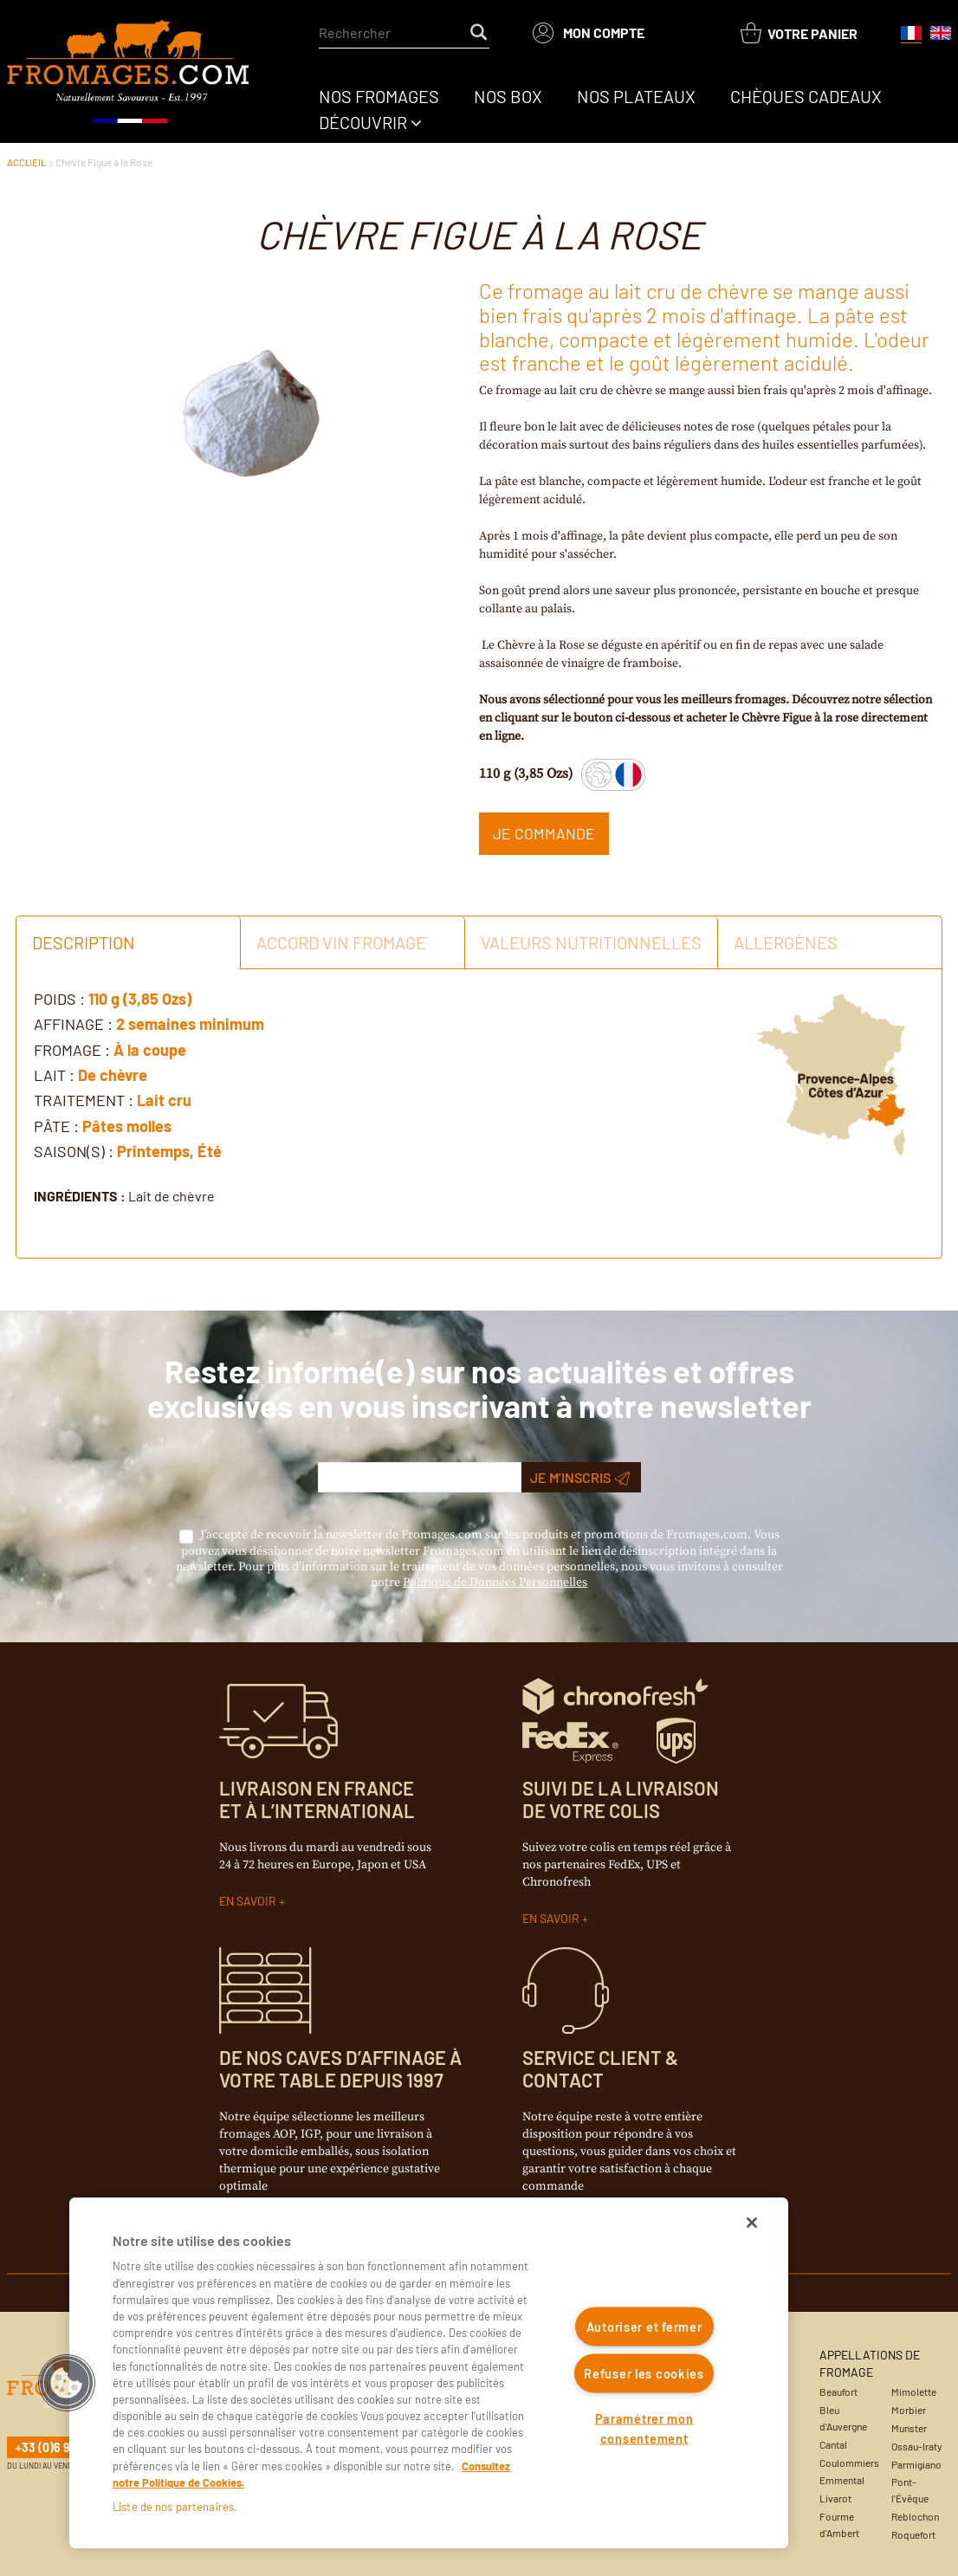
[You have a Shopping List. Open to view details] (799, 33)
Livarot (835, 2498)
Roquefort (913, 2534)
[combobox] (404, 33)
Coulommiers (849, 2462)
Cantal (833, 2444)
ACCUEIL (27, 162)
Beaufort (838, 2391)
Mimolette (913, 2391)
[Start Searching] (479, 33)
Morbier (908, 2410)
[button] (66, 2383)
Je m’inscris (580, 1477)
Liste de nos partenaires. (175, 2507)
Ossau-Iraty (916, 2446)
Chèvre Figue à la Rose (103, 162)
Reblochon (915, 2516)
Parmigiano (916, 2464)
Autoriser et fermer (644, 2327)
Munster (909, 2428)
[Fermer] (752, 2223)
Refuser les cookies (644, 2373)
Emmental (841, 2480)
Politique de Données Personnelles (495, 1582)
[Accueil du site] (129, 73)
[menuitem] (379, 96)
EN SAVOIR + (252, 1900)
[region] (428, 2372)
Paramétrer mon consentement (644, 2428)
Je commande (544, 833)
